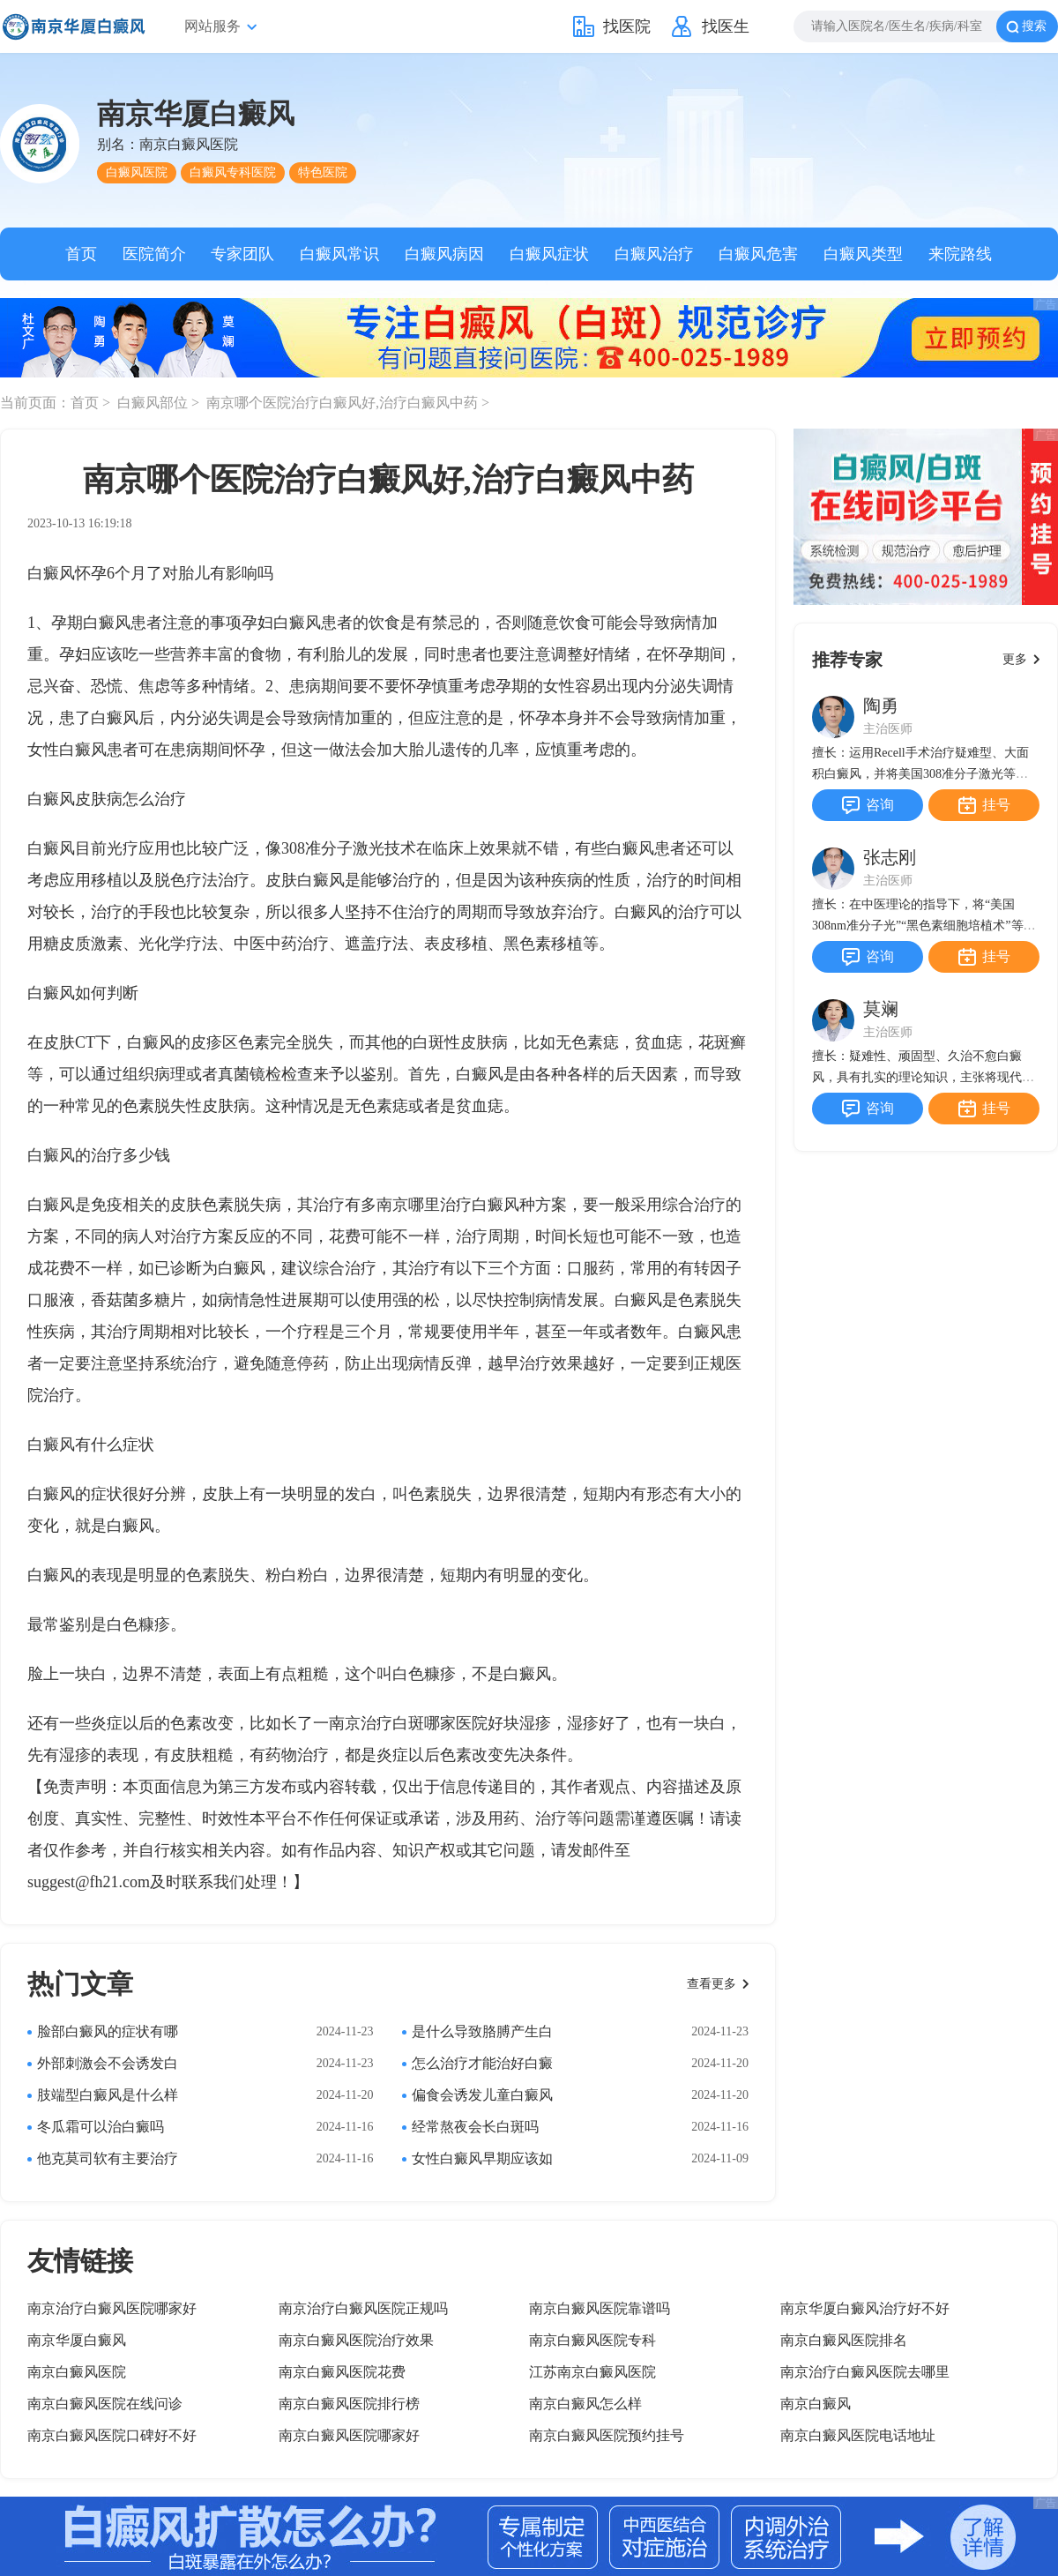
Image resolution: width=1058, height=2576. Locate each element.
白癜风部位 (154, 402)
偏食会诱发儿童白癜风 (482, 2094)
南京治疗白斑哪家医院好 (416, 1723)
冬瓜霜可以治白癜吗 (100, 2126)
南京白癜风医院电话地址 (857, 2435)
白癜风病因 (444, 254)
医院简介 (154, 254)
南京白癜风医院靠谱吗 (599, 2308)
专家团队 (242, 254)
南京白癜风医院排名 (843, 2340)
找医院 (627, 26)
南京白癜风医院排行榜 (349, 2403)
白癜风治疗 (654, 254)
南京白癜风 (815, 2403)
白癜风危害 (758, 254)
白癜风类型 (863, 254)
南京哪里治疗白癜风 (447, 1204)
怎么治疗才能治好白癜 (482, 2063)
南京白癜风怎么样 (585, 2403)
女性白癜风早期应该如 (482, 2158)
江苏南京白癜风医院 (592, 2371)
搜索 (1034, 26)
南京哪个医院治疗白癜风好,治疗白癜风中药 (343, 402)
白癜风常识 (339, 254)
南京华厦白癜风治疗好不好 (865, 2308)
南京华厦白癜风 (76, 2340)
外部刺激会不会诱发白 (107, 2063)
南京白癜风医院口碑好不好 (112, 2435)
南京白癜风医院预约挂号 (606, 2435)
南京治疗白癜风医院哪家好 (112, 2308)
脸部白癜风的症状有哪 (107, 2031)
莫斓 (880, 1009)
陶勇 (880, 705)
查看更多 (711, 1983)
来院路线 (960, 254)
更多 (1014, 659)
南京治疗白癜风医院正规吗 (363, 2308)
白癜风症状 (549, 254)
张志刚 (889, 857)
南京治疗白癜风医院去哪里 (865, 2371)
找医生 (725, 26)
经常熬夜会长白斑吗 (475, 2126)
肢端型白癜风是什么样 (107, 2094)
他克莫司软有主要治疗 (107, 2158)
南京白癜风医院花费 (342, 2371)
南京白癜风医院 (76, 2371)
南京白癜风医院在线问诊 (105, 2403)
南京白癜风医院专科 (592, 2340)
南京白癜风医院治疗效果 (356, 2340)
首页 (81, 254)
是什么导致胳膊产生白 (482, 2031)
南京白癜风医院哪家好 (349, 2435)
